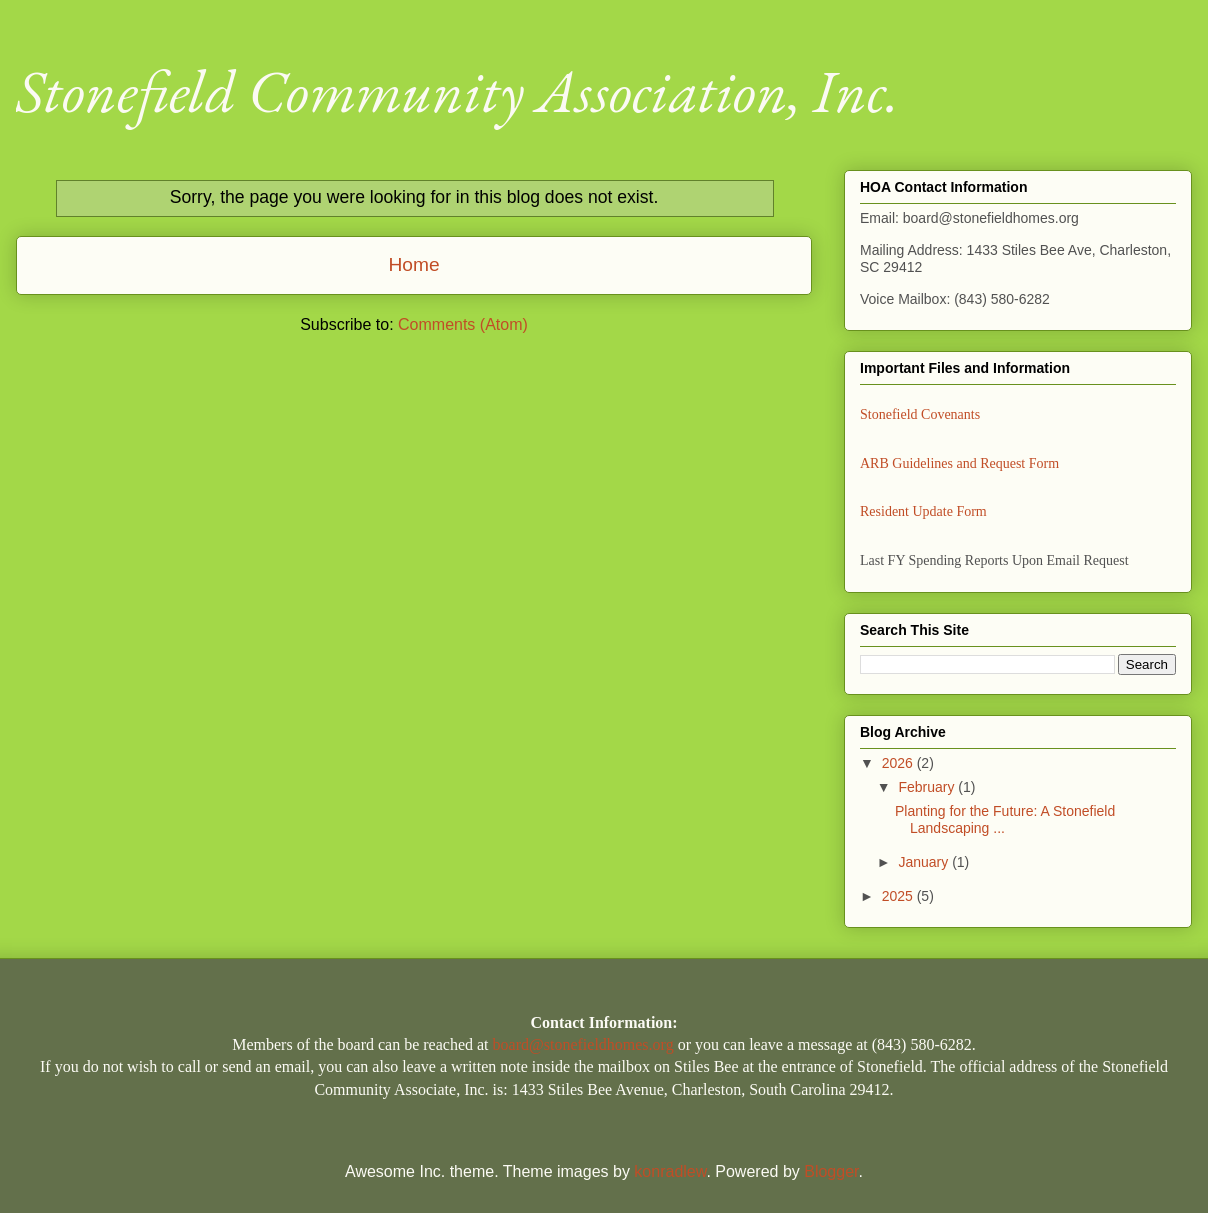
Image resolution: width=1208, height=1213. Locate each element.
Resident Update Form (923, 511)
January (925, 862)
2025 (899, 896)
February (928, 787)
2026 (899, 763)
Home (413, 264)
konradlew (670, 1171)
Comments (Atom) (463, 324)
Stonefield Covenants (920, 414)
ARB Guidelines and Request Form (959, 463)
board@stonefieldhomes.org (583, 1044)
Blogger (831, 1171)
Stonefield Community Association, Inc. (457, 91)
